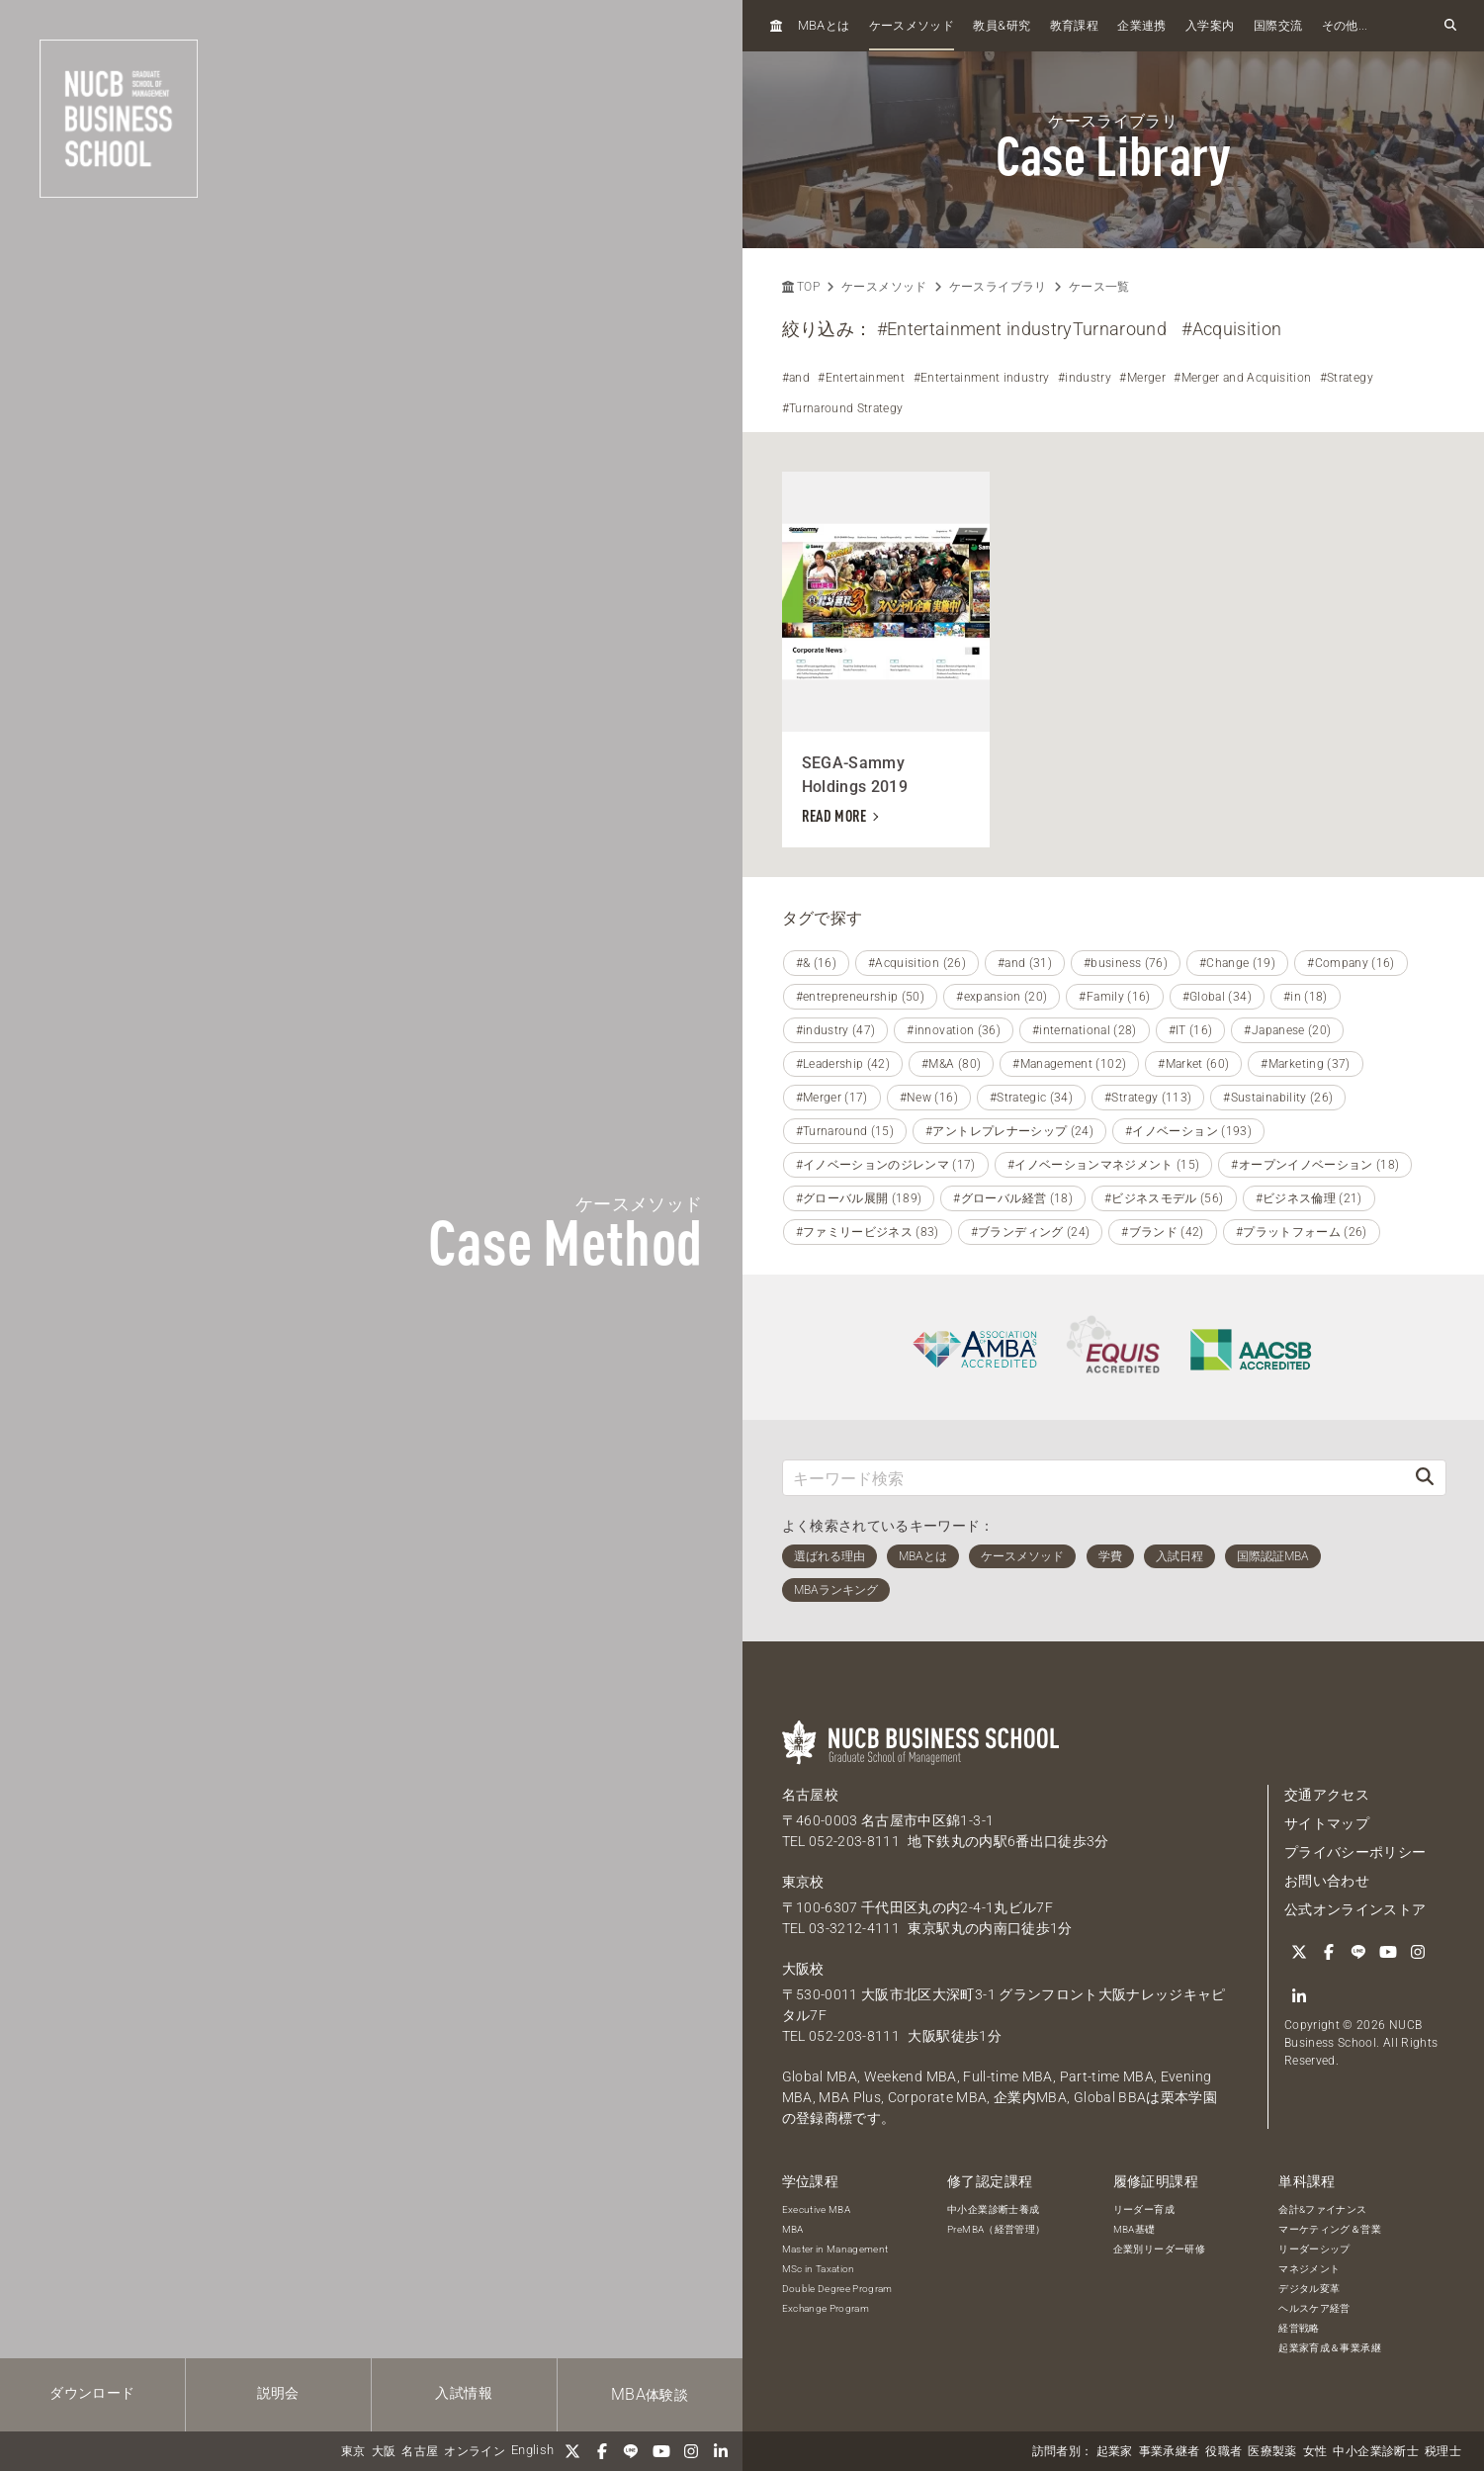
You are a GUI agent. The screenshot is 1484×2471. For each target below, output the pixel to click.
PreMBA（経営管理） (996, 2229)
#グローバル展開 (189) (859, 1198)
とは (824, 25)
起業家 (1114, 2451)
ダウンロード (91, 2393)
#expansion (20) (1001, 997)
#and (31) (1025, 963)
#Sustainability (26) (1278, 1097)
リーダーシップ (1314, 2249)
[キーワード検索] (1094, 1477)
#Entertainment (861, 378)
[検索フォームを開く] (1450, 25)
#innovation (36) (954, 1030)
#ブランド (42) (1162, 1232)
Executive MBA (816, 2209)
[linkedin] (721, 2451)
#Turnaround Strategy (843, 408)
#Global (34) (1217, 997)
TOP (801, 287)
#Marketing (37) (1305, 1064)
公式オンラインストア (1355, 1909)
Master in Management (835, 2249)
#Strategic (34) (1031, 1097)
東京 (353, 2451)
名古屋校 (810, 1795)
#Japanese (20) (1287, 1030)
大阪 (384, 2451)
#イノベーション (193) (1188, 1131)
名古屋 (419, 2451)
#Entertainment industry (982, 378)
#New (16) (929, 1097)
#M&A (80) (951, 1064)
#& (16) (816, 963)
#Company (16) (1351, 963)
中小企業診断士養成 (993, 2209)
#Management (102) (1069, 1064)
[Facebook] (602, 2451)
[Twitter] (572, 2451)
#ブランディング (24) (1031, 1232)
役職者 (1223, 2451)
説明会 (278, 2393)
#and (796, 378)
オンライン (474, 2451)
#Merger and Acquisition (1242, 378)
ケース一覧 (1099, 287)
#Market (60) (1193, 1064)
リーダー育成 (1144, 2209)
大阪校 (803, 1969)
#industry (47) (836, 1030)
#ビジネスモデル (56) (1164, 1198)
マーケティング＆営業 (1329, 2229)
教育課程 (1074, 26)
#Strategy (1346, 378)
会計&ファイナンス (1322, 2209)
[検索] (1424, 1477)
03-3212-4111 (854, 1928)
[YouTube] (661, 2451)
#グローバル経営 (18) (1013, 1198)
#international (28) (1084, 1030)
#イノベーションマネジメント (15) (1103, 1165)
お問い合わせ (1326, 1881)
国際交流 (1278, 26)
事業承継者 (1169, 2451)
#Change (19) (1237, 963)
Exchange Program (826, 2308)
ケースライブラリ (998, 287)
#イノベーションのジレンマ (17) (886, 1165)
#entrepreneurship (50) (860, 997)
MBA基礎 (1134, 2229)
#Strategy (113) (1147, 1097)
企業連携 (1141, 26)
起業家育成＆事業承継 (1329, 2347)
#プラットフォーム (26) (1301, 1232)
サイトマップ (1326, 1823)
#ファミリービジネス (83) (867, 1232)
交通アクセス (1326, 1795)
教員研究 (1001, 25)
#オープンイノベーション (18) (1315, 1165)
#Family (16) (1114, 997)
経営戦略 (1298, 2328)
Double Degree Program (837, 2288)
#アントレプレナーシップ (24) (1009, 1131)
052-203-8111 (854, 1841)
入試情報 (463, 2393)
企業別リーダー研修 (1159, 2249)
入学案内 (1209, 26)
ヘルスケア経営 (1314, 2308)
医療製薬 (1272, 2451)
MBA (793, 2229)
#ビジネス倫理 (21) (1309, 1198)
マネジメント (1309, 2268)
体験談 (649, 2394)
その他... (1345, 26)
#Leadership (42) (843, 1064)
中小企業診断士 (1375, 2451)
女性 (1315, 2451)
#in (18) (1305, 997)
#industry (1084, 378)
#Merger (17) (832, 1097)
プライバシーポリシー (1355, 1852)
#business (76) (1126, 963)
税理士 (1443, 2451)
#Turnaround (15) (845, 1131)
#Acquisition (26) (917, 963)
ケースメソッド (911, 26)
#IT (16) (1191, 1030)
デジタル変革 (1309, 2288)
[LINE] (632, 2451)
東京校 (803, 1882)
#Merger (1142, 378)
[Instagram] (691, 2451)
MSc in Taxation (818, 2268)
